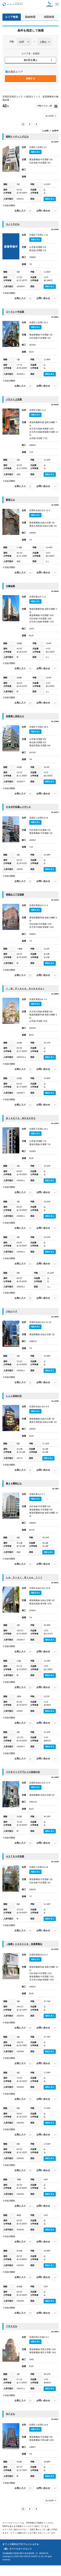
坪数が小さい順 (44, 106)
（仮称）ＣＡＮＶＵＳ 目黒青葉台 (24, 1944)
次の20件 (49, 116)
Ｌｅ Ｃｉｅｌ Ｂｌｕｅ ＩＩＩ (24, 1577)
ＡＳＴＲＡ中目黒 (15, 1856)
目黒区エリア (15, 71)
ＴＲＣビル (11, 2326)
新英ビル (10, 499)
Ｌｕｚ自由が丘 (14, 1396)
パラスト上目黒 (14, 399)
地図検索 (49, 16)
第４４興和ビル (14, 1483)
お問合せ (49, 4)
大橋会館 (10, 586)
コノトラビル (13, 224)
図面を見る (49, 199)
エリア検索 (11, 16)
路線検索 (30, 16)
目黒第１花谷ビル (15, 716)
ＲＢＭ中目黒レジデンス (18, 807)
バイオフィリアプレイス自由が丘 (23, 1772)
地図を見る (35, 152)
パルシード (11, 1311)
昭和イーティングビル (17, 136)
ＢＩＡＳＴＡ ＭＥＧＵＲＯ (20, 1118)
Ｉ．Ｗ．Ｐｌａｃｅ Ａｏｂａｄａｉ (25, 988)
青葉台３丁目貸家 (15, 894)
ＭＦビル (10, 2414)
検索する (30, 78)
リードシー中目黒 (15, 311)
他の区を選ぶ (30, 60)
